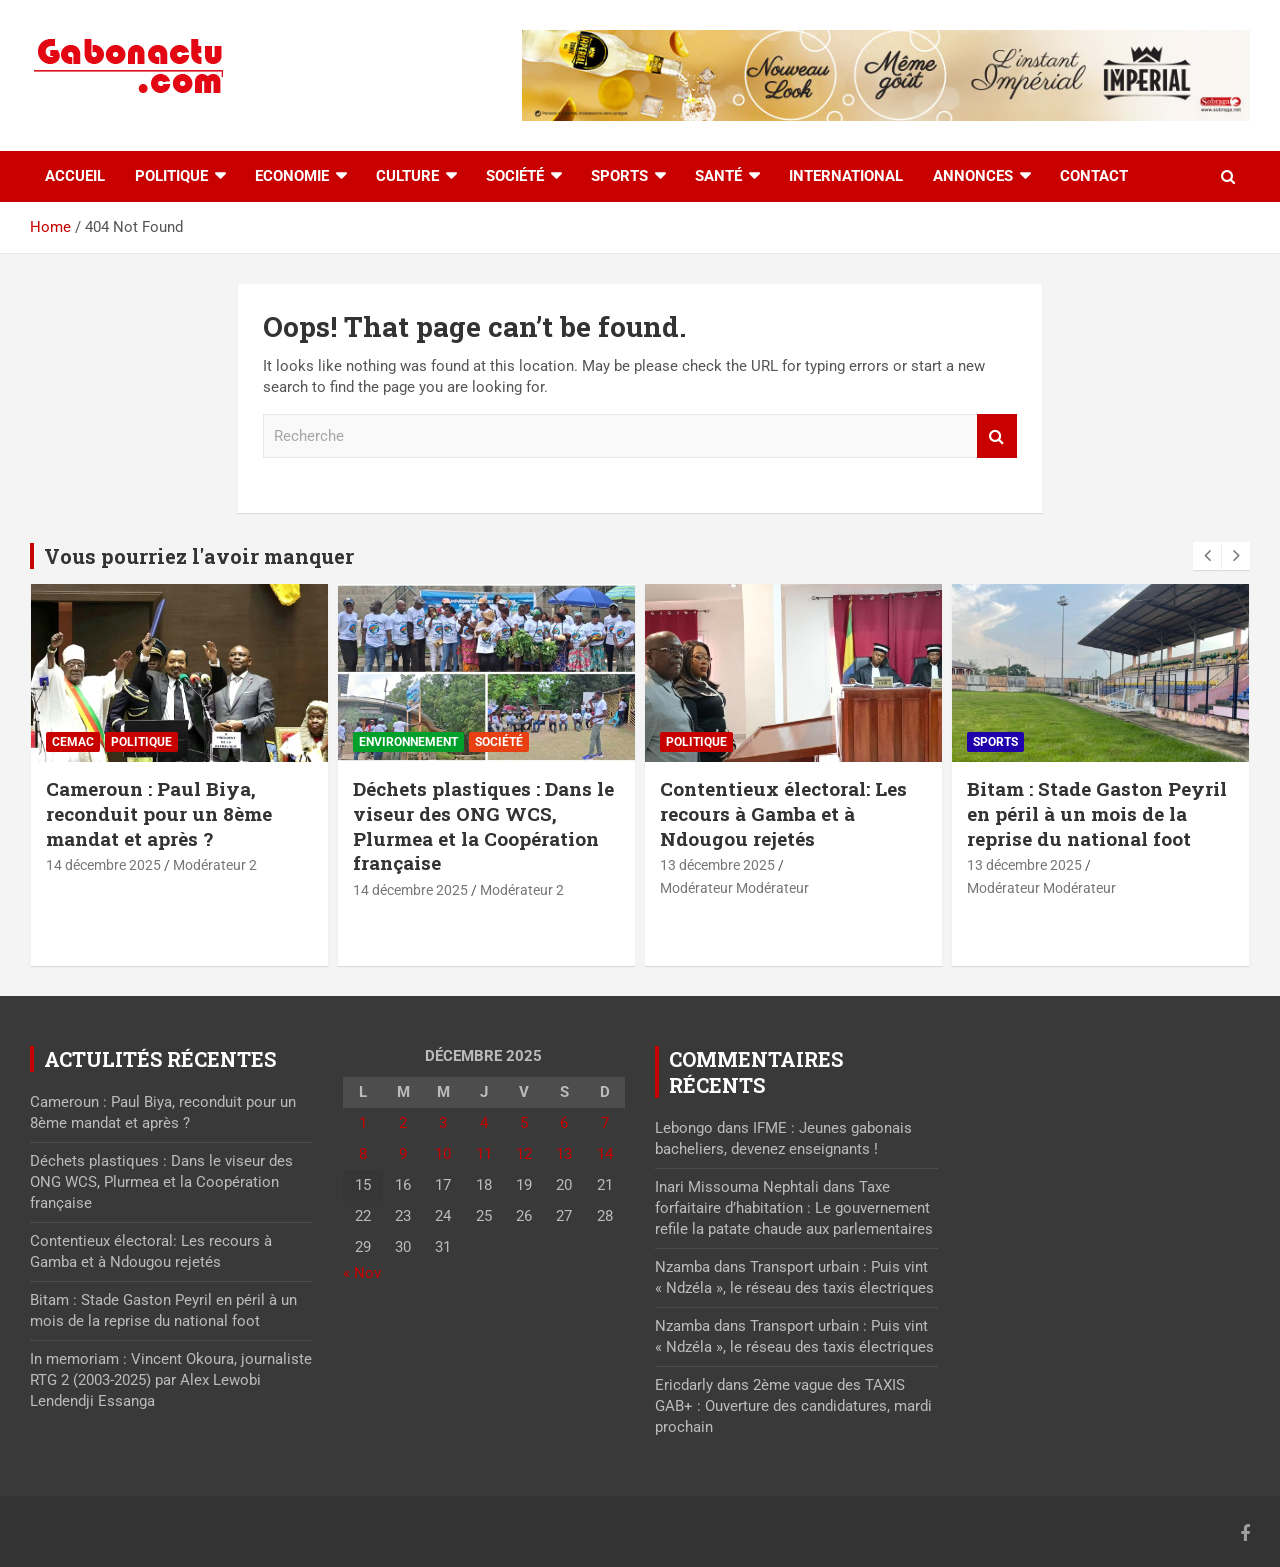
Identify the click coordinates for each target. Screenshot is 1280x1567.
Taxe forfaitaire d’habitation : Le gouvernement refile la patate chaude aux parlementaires (794, 1208)
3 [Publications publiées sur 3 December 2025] (443, 1123)
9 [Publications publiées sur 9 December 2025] (403, 1154)
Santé (718, 176)
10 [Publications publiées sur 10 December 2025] (443, 1154)
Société (515, 176)
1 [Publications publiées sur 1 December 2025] (363, 1123)
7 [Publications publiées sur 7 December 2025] (605, 1123)
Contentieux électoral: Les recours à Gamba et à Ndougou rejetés (783, 813)
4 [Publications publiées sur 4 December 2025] (484, 1123)
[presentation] (1207, 556)
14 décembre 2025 (103, 865)
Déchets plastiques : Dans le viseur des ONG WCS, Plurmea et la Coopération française (483, 825)
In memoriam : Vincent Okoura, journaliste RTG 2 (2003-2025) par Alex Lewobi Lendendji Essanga (171, 1380)
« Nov (362, 1273)
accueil (75, 176)
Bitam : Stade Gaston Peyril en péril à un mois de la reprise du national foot (1097, 813)
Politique (171, 176)
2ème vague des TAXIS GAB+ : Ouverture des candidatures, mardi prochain (793, 1406)
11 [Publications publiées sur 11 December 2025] (484, 1154)
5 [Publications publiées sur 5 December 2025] (524, 1123)
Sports (619, 176)
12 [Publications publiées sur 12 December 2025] (524, 1154)
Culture (407, 176)
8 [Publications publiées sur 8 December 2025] (363, 1154)
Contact (1094, 176)
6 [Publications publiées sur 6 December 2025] (564, 1123)
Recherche (997, 436)
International (846, 176)
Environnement (408, 742)
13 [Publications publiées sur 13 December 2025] (564, 1154)
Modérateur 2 (215, 865)
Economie (292, 176)
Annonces (973, 176)
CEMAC (73, 742)
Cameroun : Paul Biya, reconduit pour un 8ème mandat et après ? (159, 813)
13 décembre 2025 (717, 865)
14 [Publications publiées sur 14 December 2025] (605, 1154)
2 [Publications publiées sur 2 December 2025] (403, 1123)
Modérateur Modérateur (734, 888)
